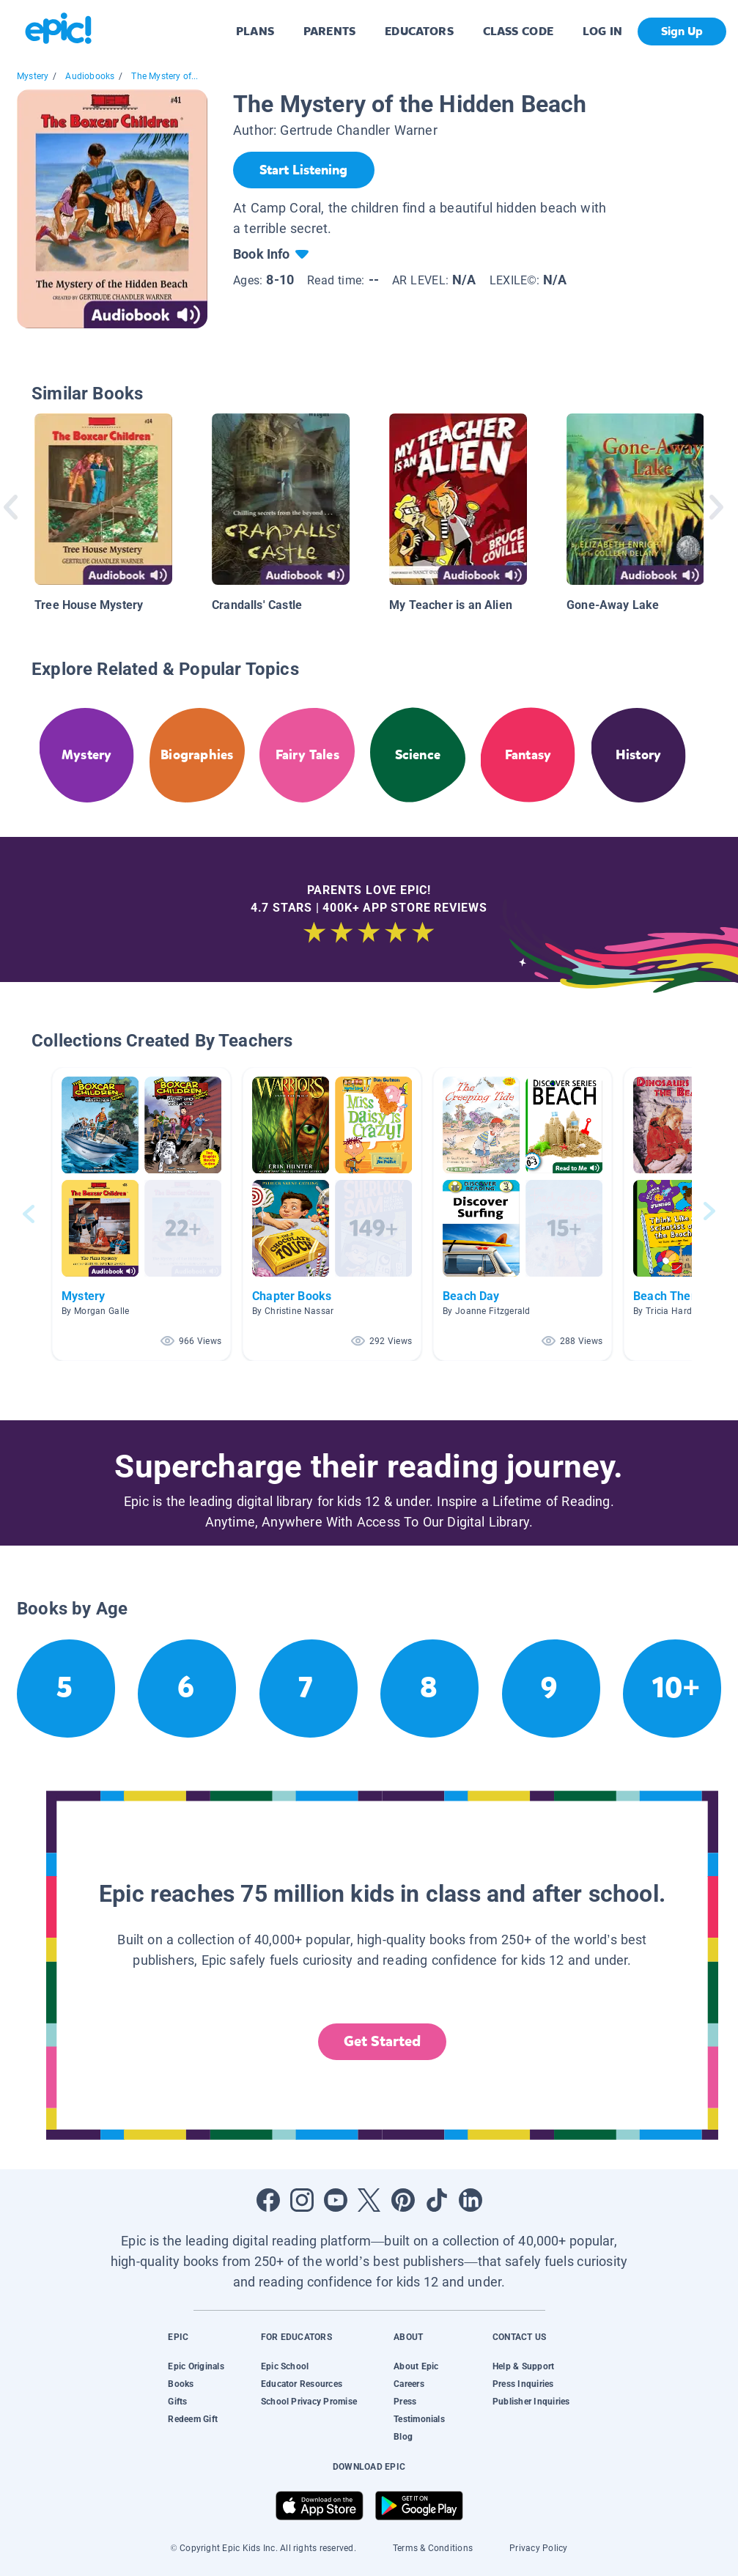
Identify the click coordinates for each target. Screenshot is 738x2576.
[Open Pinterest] (403, 2200)
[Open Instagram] (302, 2200)
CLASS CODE (518, 31)
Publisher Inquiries (531, 2401)
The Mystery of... (164, 76)
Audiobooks (89, 76)
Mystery (32, 76)
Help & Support (523, 2366)
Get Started (382, 2041)
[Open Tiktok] (437, 2200)
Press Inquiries (523, 2384)
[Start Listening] (303, 170)
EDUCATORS (419, 31)
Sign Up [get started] (682, 31)
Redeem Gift (193, 2419)
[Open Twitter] (369, 2200)
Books (180, 2384)
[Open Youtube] (335, 2200)
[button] (141, 1214)
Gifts (177, 2401)
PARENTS (329, 31)
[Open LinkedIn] (470, 2200)
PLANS (255, 31)
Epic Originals (196, 2366)
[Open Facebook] (268, 2200)
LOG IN (603, 31)
